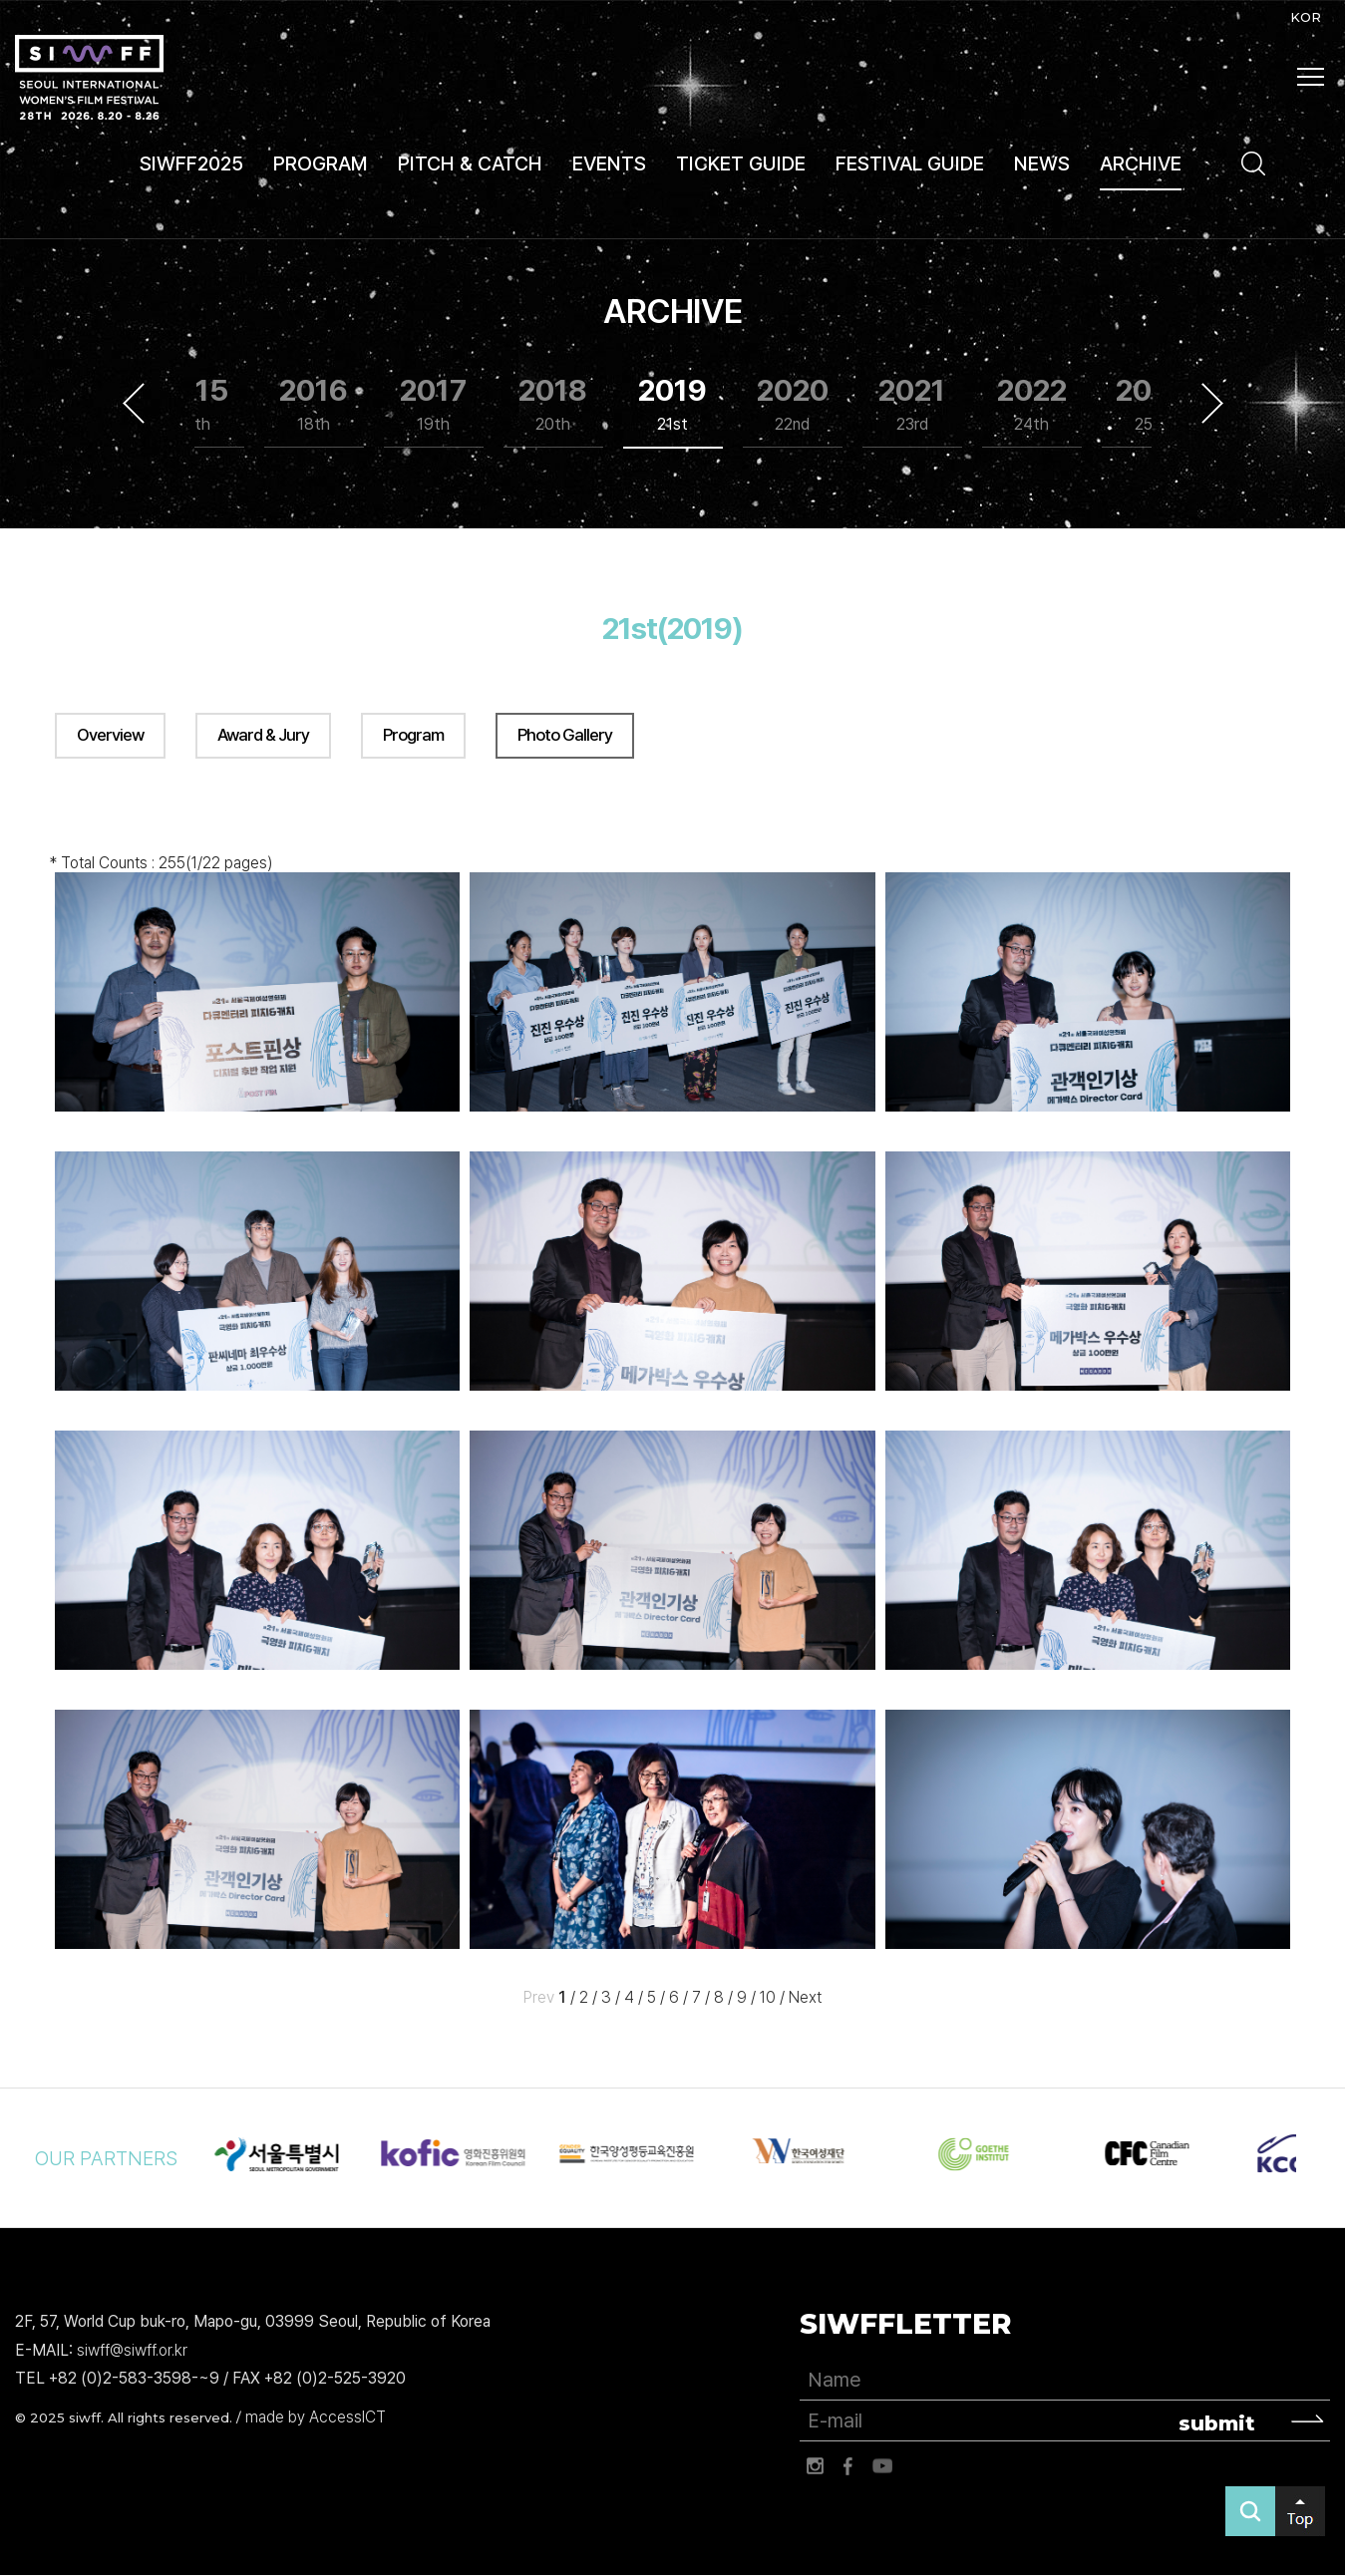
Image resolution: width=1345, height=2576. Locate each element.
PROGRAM (320, 163)
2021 (911, 404)
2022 (1032, 404)
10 (768, 1998)
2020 (793, 404)
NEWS (1042, 163)
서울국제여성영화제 (89, 77)
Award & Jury (263, 735)
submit (1216, 2423)
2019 (672, 404)
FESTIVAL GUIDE (910, 163)
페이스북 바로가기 (848, 2466)
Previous (134, 403)
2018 (552, 404)
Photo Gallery (564, 735)
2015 (194, 404)
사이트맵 (1311, 77)
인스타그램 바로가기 (815, 2466)
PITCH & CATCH (470, 163)
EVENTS (609, 163)
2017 (433, 404)
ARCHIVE (1140, 163)
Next (1212, 403)
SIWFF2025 (191, 163)
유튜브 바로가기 (882, 2466)
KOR (1305, 17)
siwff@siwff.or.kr (132, 2350)
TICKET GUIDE (741, 163)
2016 (313, 404)
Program (413, 735)
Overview (110, 735)
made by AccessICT (315, 2418)
